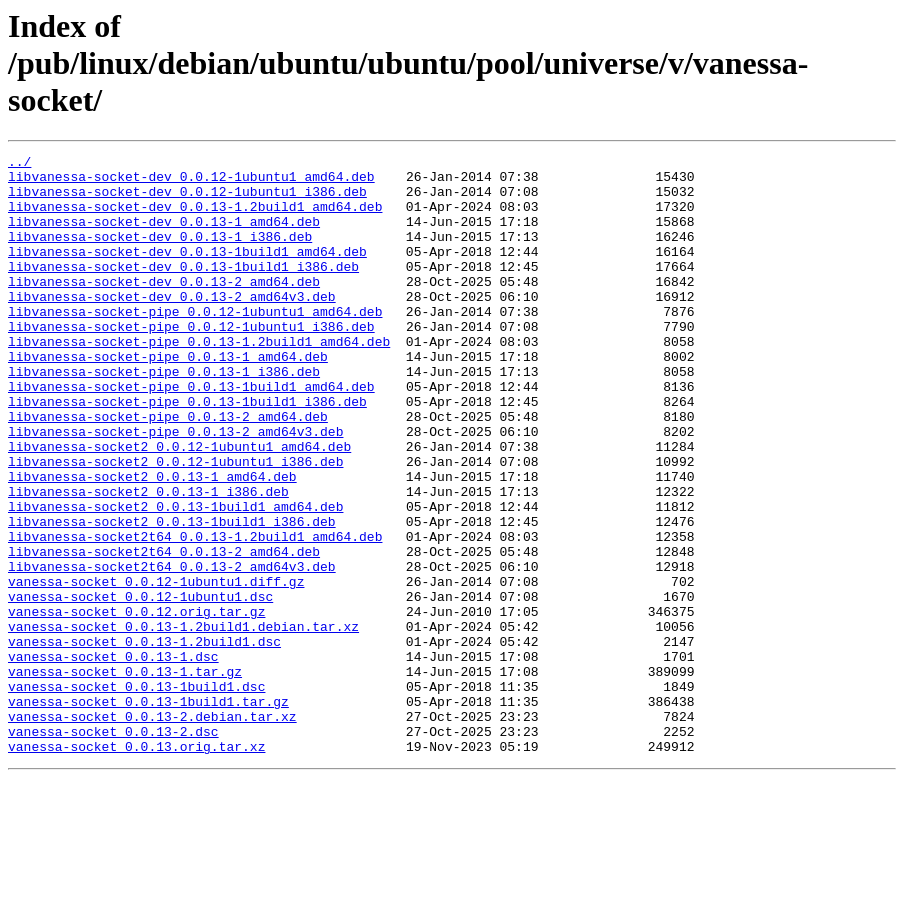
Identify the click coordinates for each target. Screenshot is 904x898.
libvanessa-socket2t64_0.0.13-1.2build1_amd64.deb (195, 614)
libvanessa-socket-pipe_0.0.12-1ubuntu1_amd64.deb (195, 344)
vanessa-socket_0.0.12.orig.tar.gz (136, 704)
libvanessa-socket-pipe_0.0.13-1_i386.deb (164, 416)
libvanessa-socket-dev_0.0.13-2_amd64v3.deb (172, 326)
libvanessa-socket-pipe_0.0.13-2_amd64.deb (168, 470)
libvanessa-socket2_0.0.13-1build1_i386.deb (172, 596)
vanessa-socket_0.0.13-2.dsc (113, 848)
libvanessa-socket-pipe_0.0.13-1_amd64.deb (168, 398)
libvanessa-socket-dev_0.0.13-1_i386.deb (160, 254)
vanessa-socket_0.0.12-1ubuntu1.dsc (140, 686)
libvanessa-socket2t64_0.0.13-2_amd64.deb (164, 632)
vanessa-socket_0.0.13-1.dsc (113, 758)
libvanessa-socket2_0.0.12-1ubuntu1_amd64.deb (179, 506)
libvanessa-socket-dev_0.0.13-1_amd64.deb (164, 236)
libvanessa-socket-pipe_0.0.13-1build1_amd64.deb (191, 434)
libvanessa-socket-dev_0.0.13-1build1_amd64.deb (187, 272)
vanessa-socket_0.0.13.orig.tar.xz (136, 866)
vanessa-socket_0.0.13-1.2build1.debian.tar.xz (183, 722)
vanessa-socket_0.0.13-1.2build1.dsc (144, 740)
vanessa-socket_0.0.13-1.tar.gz (125, 776)
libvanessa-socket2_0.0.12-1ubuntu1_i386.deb (175, 524)
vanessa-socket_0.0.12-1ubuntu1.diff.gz (156, 668)
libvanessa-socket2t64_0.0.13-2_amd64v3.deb (172, 650)
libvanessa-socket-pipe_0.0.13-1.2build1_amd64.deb (199, 380)
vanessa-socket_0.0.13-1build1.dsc (136, 794)
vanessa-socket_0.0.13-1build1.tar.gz (148, 812)
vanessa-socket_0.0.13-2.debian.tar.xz (152, 830)
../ (19, 164)
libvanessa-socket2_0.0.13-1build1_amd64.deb (175, 578)
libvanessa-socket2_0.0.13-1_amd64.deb (152, 542)
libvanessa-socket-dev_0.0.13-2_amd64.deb (164, 308)
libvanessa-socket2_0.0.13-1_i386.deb (148, 560)
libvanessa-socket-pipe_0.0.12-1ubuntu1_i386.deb (191, 362)
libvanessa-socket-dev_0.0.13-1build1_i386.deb (183, 290)
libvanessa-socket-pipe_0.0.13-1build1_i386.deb (187, 452)
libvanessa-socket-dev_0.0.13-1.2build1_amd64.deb (195, 218)
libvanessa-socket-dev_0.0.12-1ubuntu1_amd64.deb (191, 182)
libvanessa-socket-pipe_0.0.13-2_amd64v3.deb (175, 488)
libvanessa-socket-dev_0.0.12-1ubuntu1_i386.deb (187, 200)
